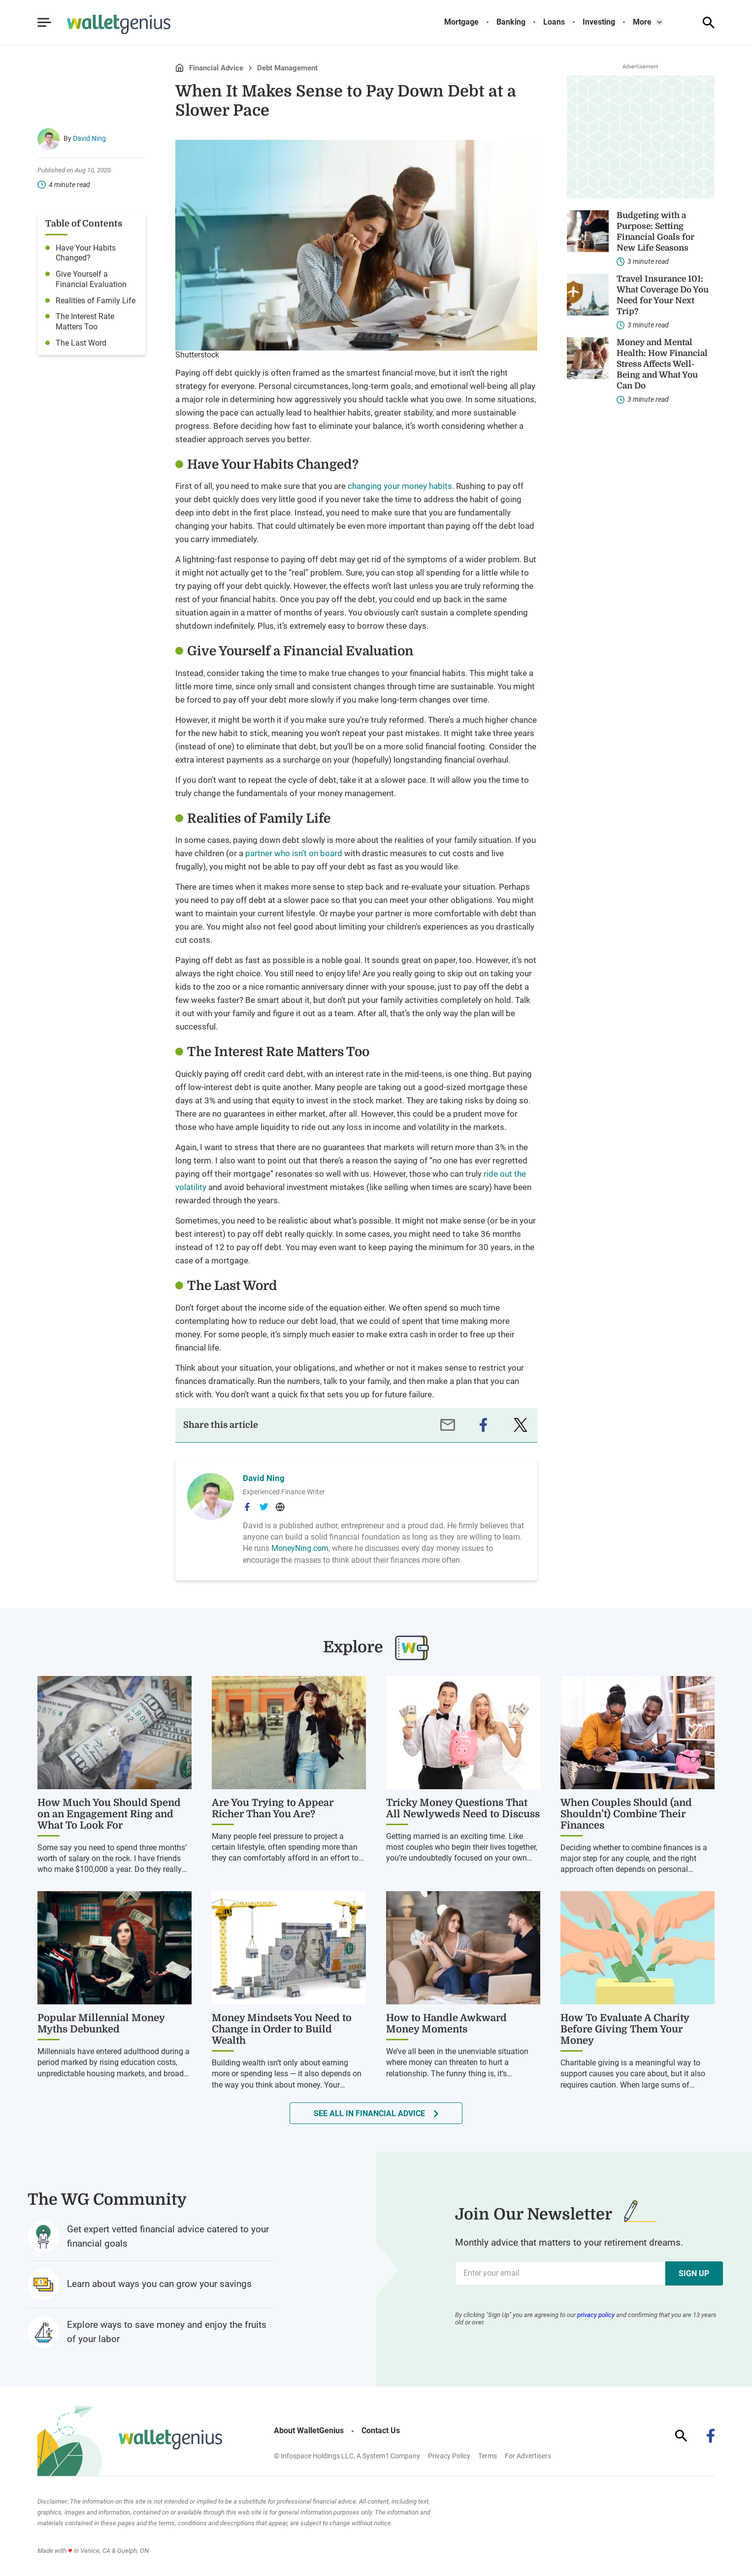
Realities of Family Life (95, 300)
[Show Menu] (44, 23)
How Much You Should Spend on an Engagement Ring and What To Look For (109, 1814)
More (642, 22)
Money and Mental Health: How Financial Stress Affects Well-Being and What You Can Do (662, 364)
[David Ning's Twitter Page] (264, 1506)
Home (179, 68)
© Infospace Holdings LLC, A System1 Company (347, 2456)
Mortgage (461, 22)
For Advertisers (528, 2456)
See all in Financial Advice (369, 2113)
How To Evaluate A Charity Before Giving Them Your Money (624, 2029)
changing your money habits (400, 486)
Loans (554, 22)
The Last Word (81, 343)
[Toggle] (659, 22)
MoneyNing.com (299, 1548)
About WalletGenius (309, 2430)
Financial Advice (216, 68)
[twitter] (520, 1425)
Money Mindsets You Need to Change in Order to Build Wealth (282, 2029)
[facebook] (483, 1425)
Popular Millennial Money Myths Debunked (100, 2023)
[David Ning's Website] (280, 1507)
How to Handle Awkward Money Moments (446, 2023)
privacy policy (596, 2314)
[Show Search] (709, 23)
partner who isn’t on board (293, 853)
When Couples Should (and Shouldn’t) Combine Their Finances (626, 1814)
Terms (487, 2456)
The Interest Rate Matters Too (85, 321)
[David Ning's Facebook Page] (247, 1507)
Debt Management (287, 68)
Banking (510, 22)
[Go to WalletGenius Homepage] (106, 24)
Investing (599, 22)
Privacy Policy (449, 2456)
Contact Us (380, 2430)
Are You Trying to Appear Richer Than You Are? (272, 1808)
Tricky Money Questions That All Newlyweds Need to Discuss (463, 1808)
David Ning (89, 138)
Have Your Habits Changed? (86, 253)
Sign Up (694, 2273)
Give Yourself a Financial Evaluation (91, 279)
